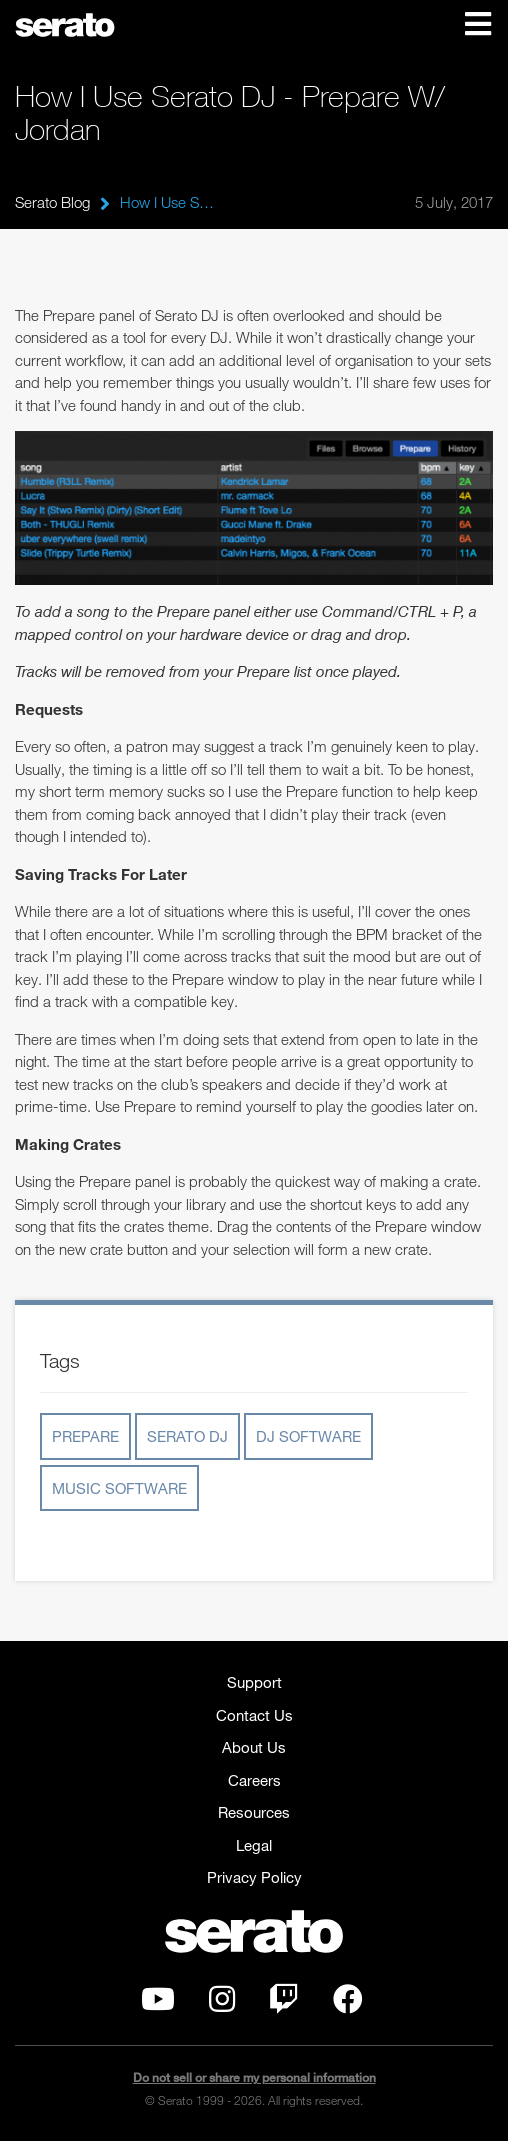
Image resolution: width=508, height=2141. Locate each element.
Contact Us (254, 1715)
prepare (85, 1436)
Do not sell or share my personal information (254, 2077)
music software (119, 1488)
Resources (254, 1812)
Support (254, 1682)
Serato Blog (52, 202)
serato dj (187, 1436)
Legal (254, 1845)
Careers (254, 1780)
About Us (254, 1747)
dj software (308, 1436)
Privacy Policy (254, 1877)
